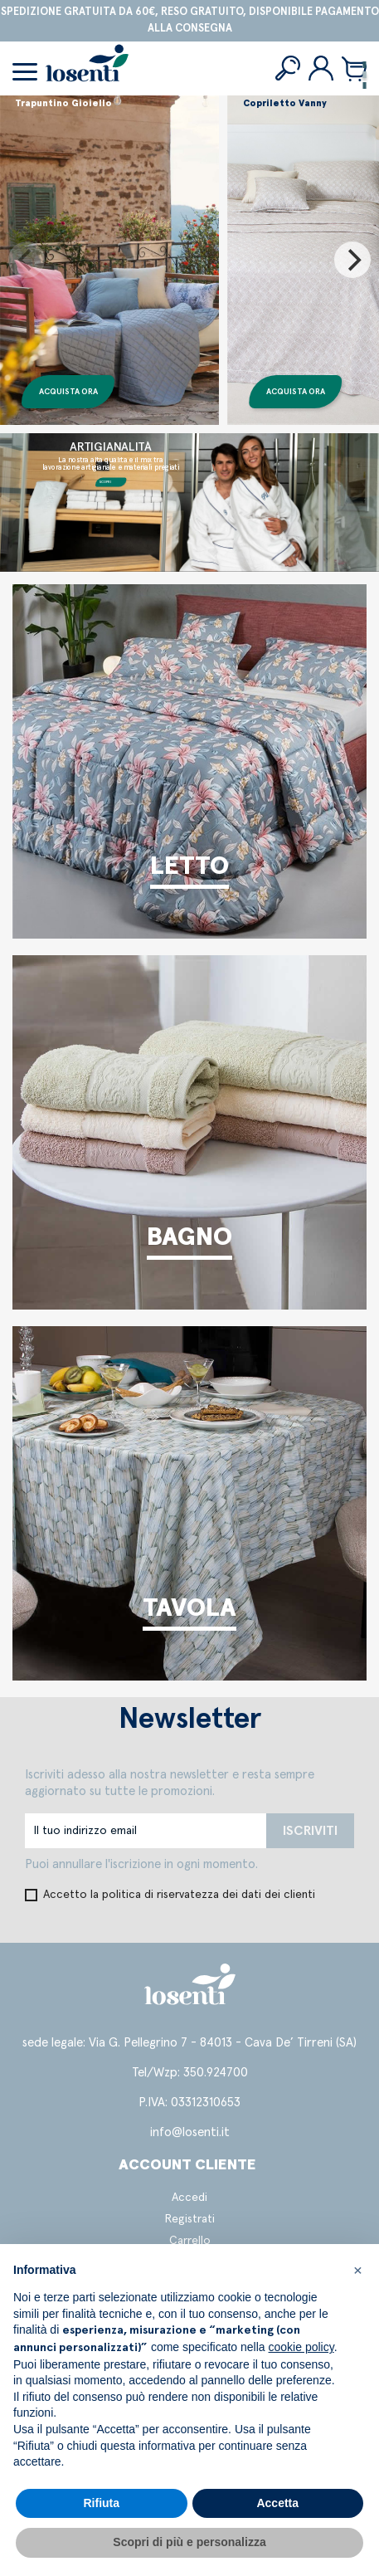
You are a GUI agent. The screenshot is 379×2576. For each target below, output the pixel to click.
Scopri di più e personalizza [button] (189, 2542)
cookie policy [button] (301, 2347)
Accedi (189, 2197)
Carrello (190, 2241)
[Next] (352, 260)
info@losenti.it (190, 2132)
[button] (357, 2270)
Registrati (190, 2219)
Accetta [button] (277, 2503)
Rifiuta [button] (101, 2503)
